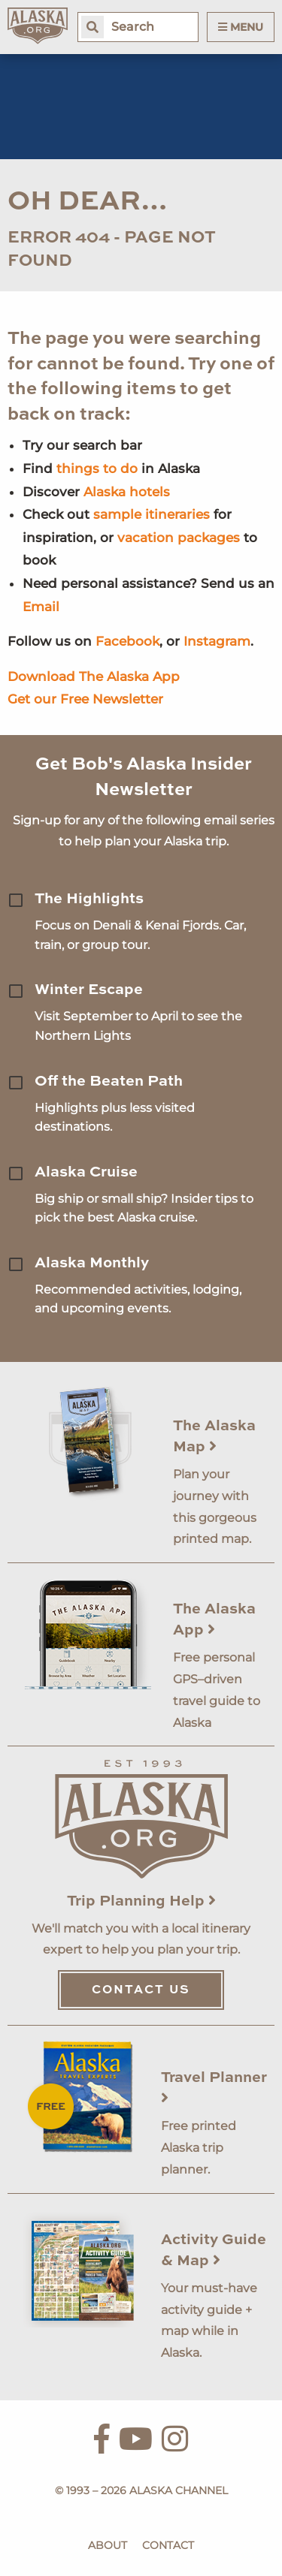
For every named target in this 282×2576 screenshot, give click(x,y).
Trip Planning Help (141, 1901)
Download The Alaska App (94, 676)
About (107, 2545)
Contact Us (141, 1990)
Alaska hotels (126, 491)
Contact (168, 2545)
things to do (97, 468)
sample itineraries (151, 514)
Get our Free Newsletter (85, 699)
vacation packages (178, 537)
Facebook (127, 641)
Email (41, 606)
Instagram (216, 641)
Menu (240, 27)
